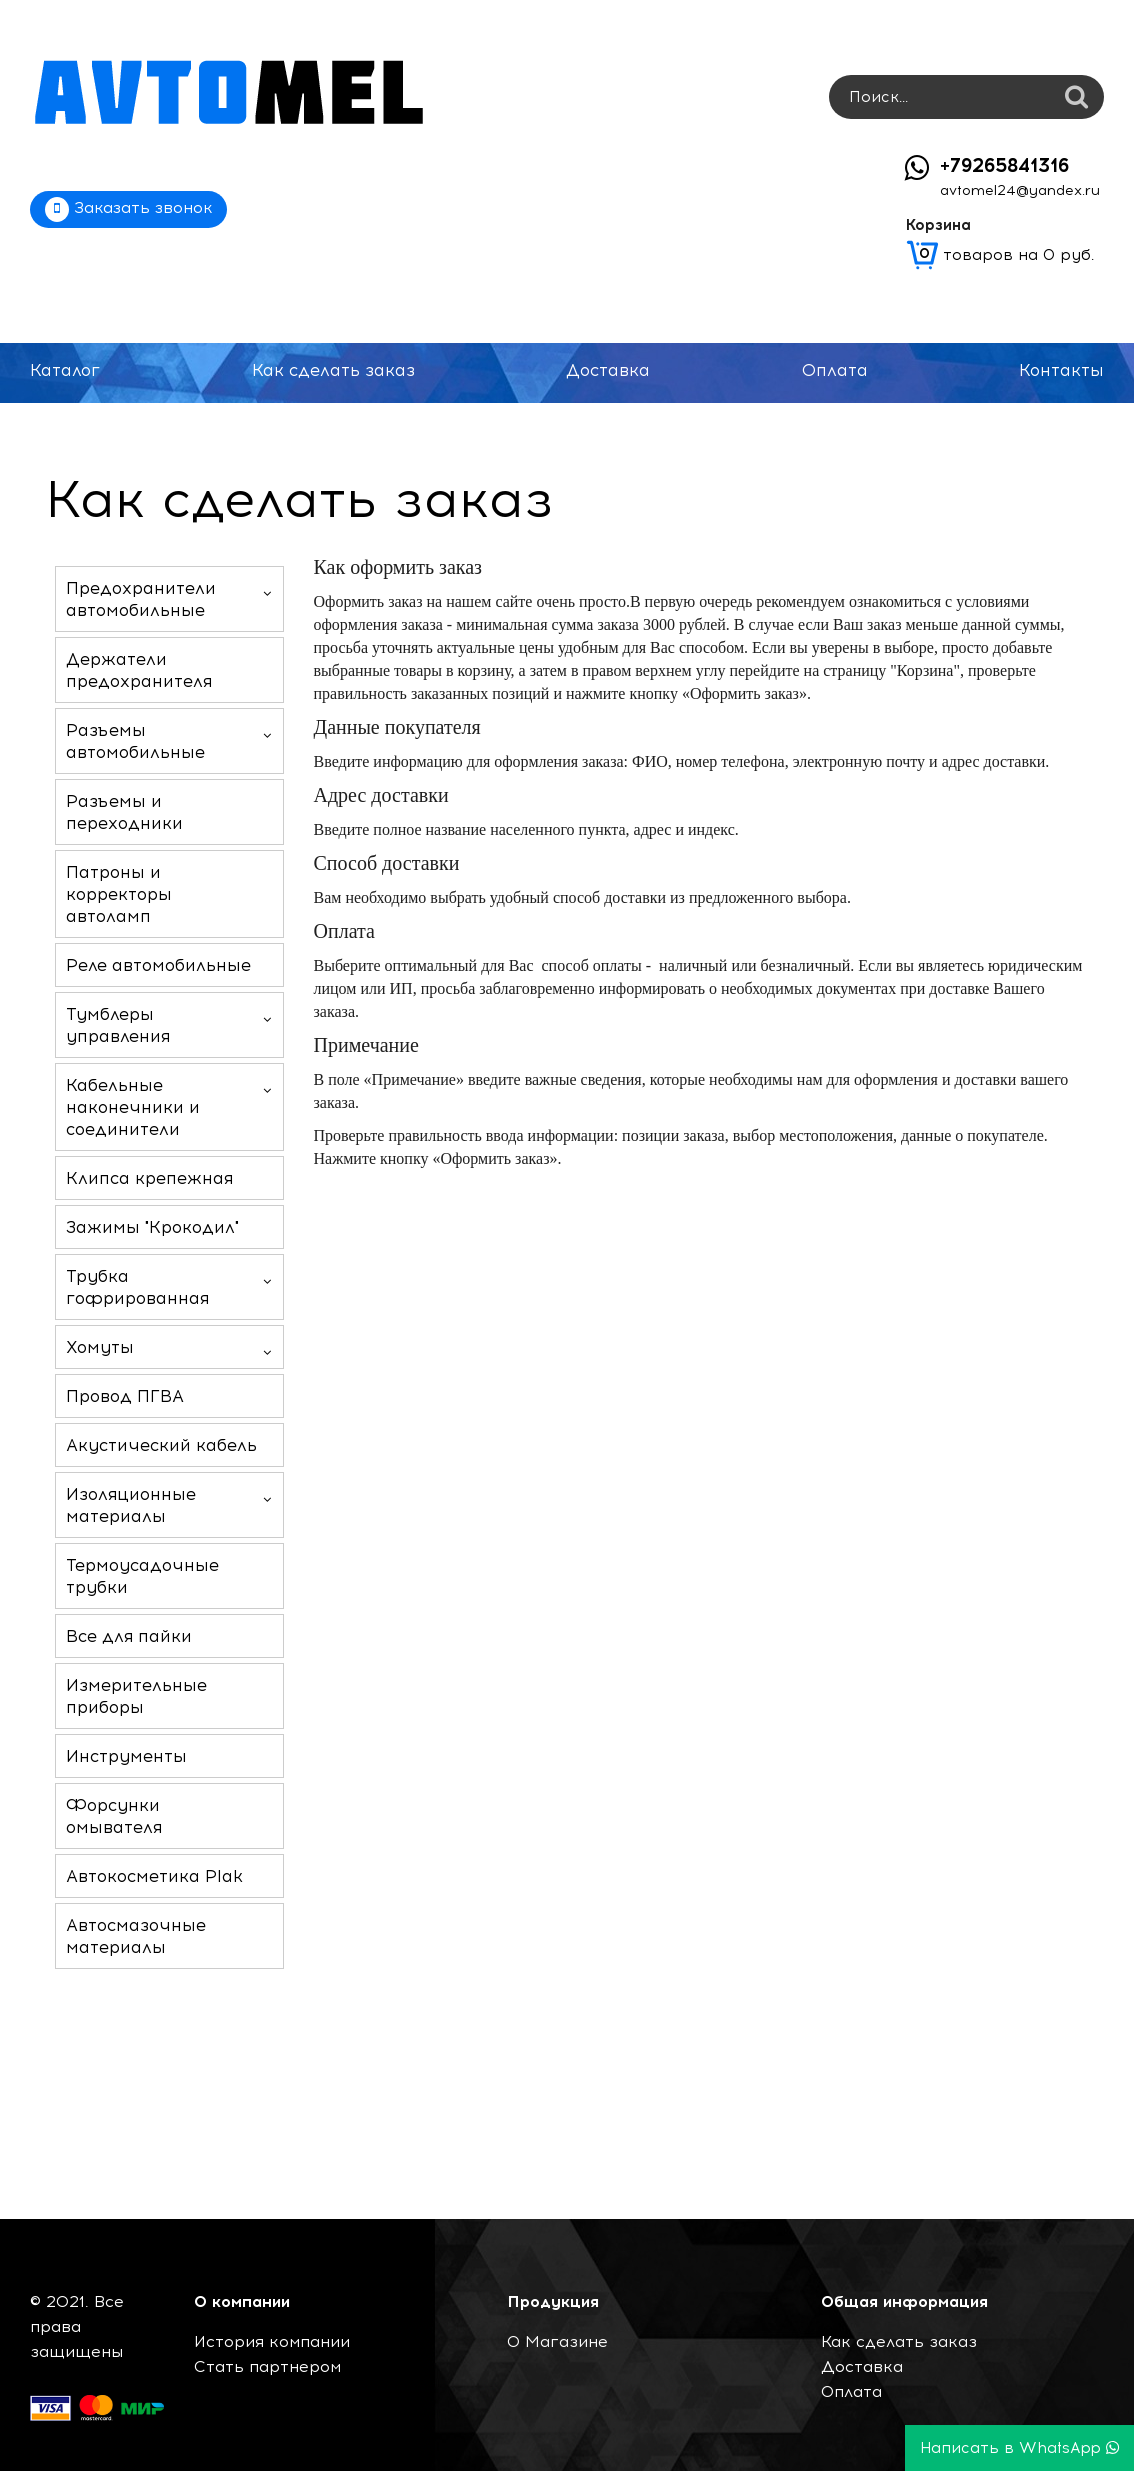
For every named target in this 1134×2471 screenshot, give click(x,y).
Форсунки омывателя (114, 1816)
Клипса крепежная (149, 1178)
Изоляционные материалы (131, 1505)
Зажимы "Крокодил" (152, 1227)
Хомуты (100, 1347)
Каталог (65, 370)
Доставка (608, 370)
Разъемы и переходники (124, 812)
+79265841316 (1004, 165)
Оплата (835, 370)
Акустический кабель (161, 1445)
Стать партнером (267, 2366)
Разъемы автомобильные (135, 741)
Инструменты (126, 1756)
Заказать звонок (128, 209)
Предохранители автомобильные (141, 599)
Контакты (1061, 370)
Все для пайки (129, 1636)
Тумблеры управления (118, 1025)
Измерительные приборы (136, 1696)
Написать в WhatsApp (1019, 2448)
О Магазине (557, 2341)
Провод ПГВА (125, 1396)
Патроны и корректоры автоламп (119, 894)
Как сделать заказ (333, 370)
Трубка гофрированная (137, 1287)
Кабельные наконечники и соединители (133, 1107)
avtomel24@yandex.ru (1020, 190)
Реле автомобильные (158, 965)
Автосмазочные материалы (136, 1936)
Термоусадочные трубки (142, 1576)
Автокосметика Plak (154, 1876)
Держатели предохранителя (139, 670)
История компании (272, 2341)
